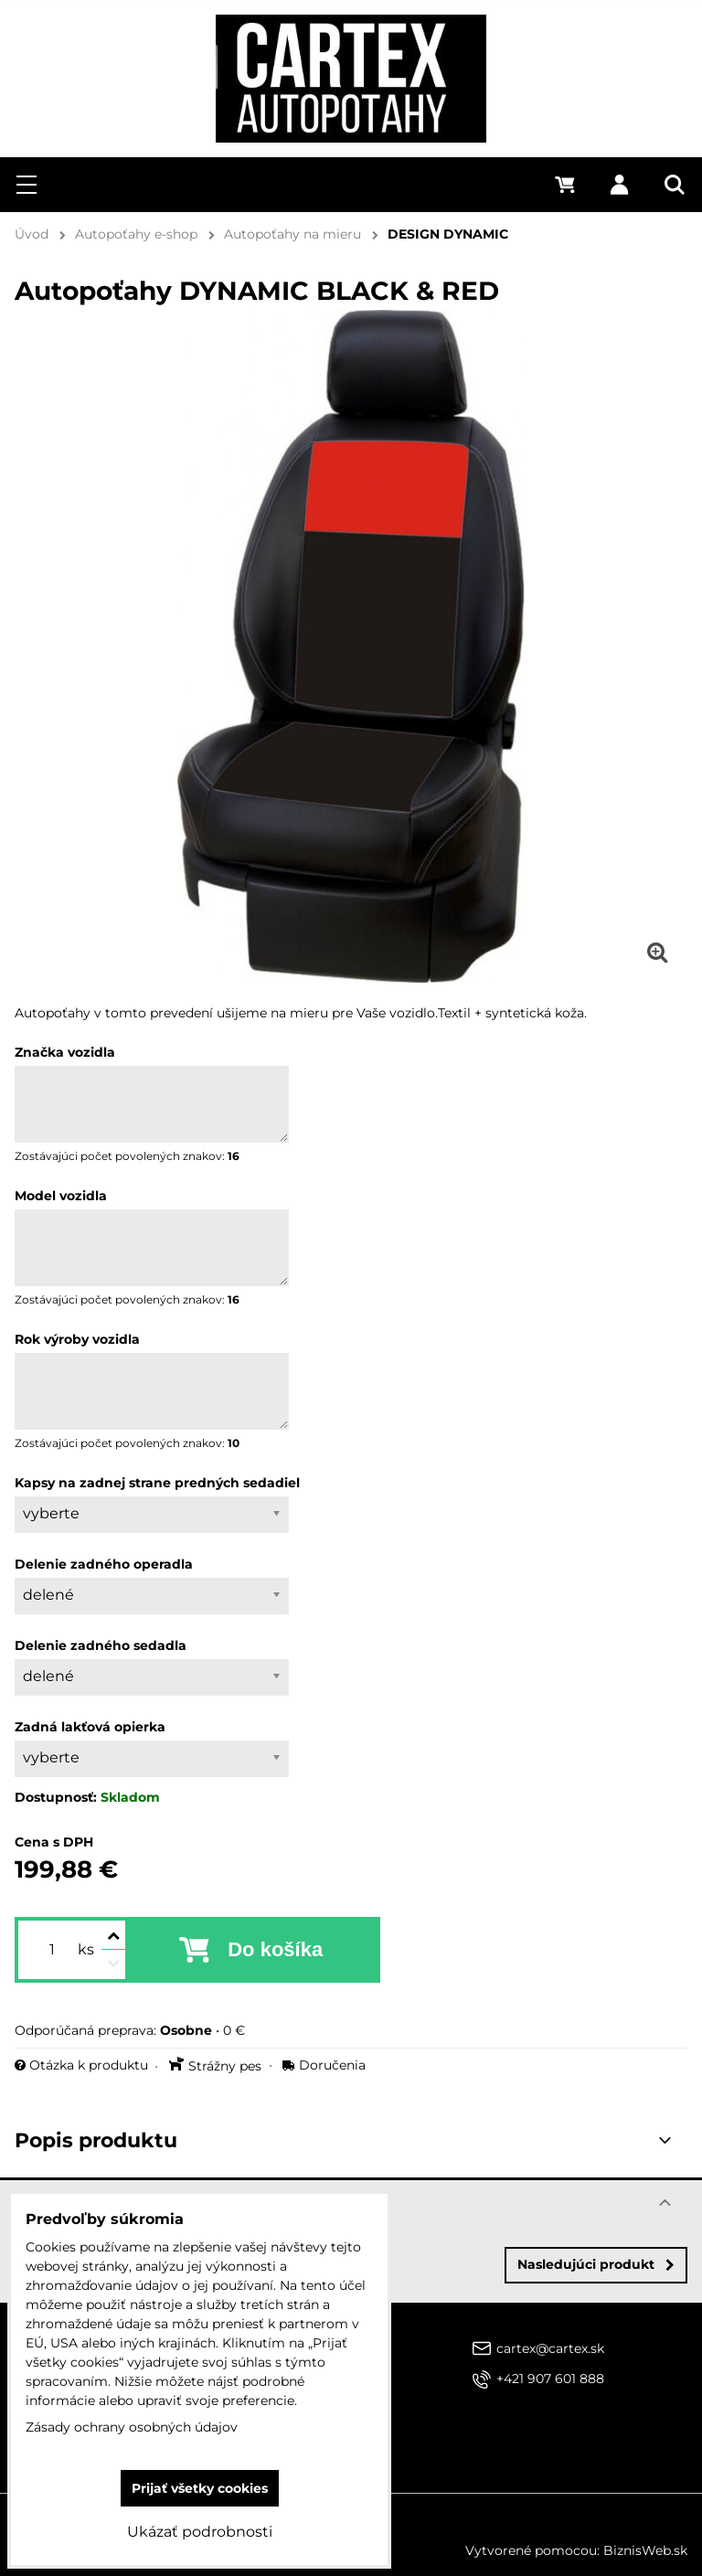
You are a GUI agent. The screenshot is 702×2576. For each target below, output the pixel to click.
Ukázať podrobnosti (199, 2531)
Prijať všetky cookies (200, 2488)
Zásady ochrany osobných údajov (132, 2427)
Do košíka (275, 1949)
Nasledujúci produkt (596, 2264)
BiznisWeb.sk (645, 2550)
